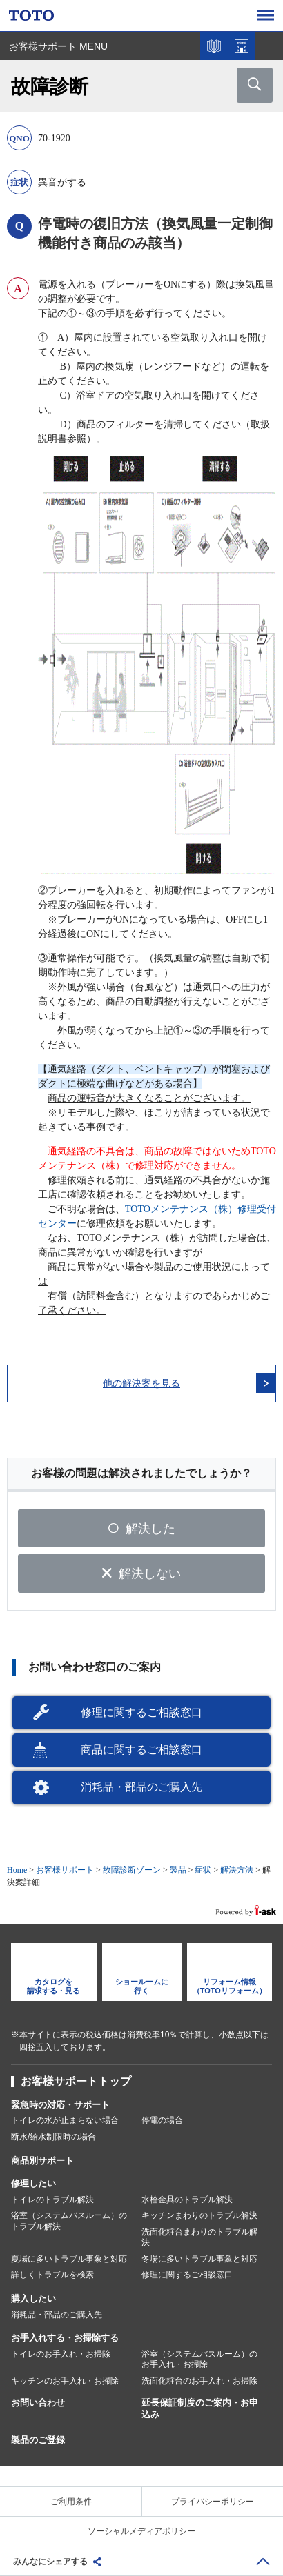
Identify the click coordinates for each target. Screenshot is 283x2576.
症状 (203, 1870)
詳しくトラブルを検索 (52, 2275)
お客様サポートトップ (76, 2081)
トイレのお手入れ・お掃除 (60, 2354)
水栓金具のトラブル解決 (187, 2199)
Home (17, 1870)
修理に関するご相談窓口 (141, 1712)
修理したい (33, 2183)
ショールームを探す (241, 46)
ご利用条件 (71, 2501)
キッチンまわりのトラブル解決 (199, 2215)
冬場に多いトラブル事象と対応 (199, 2259)
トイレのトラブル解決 (52, 2199)
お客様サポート (65, 1870)
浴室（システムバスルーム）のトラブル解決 (69, 2221)
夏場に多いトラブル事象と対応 (69, 2259)
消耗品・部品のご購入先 (141, 1787)
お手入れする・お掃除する (65, 2338)
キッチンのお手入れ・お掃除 (65, 2381)
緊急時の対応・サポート (60, 2105)
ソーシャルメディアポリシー (141, 2531)
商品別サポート (42, 2160)
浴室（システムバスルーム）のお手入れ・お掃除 (199, 2359)
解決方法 (235, 1870)
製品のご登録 (38, 2440)
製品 (178, 1870)
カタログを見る (214, 46)
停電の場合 (162, 2120)
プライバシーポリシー (212, 2501)
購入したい (33, 2298)
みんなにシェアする (50, 2561)
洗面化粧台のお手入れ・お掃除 (199, 2381)
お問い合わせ (38, 2402)
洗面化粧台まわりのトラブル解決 (199, 2237)
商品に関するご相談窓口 (141, 1749)
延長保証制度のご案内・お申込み (200, 2408)
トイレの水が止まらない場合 (65, 2120)
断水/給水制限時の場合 (53, 2137)
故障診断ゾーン (132, 1870)
